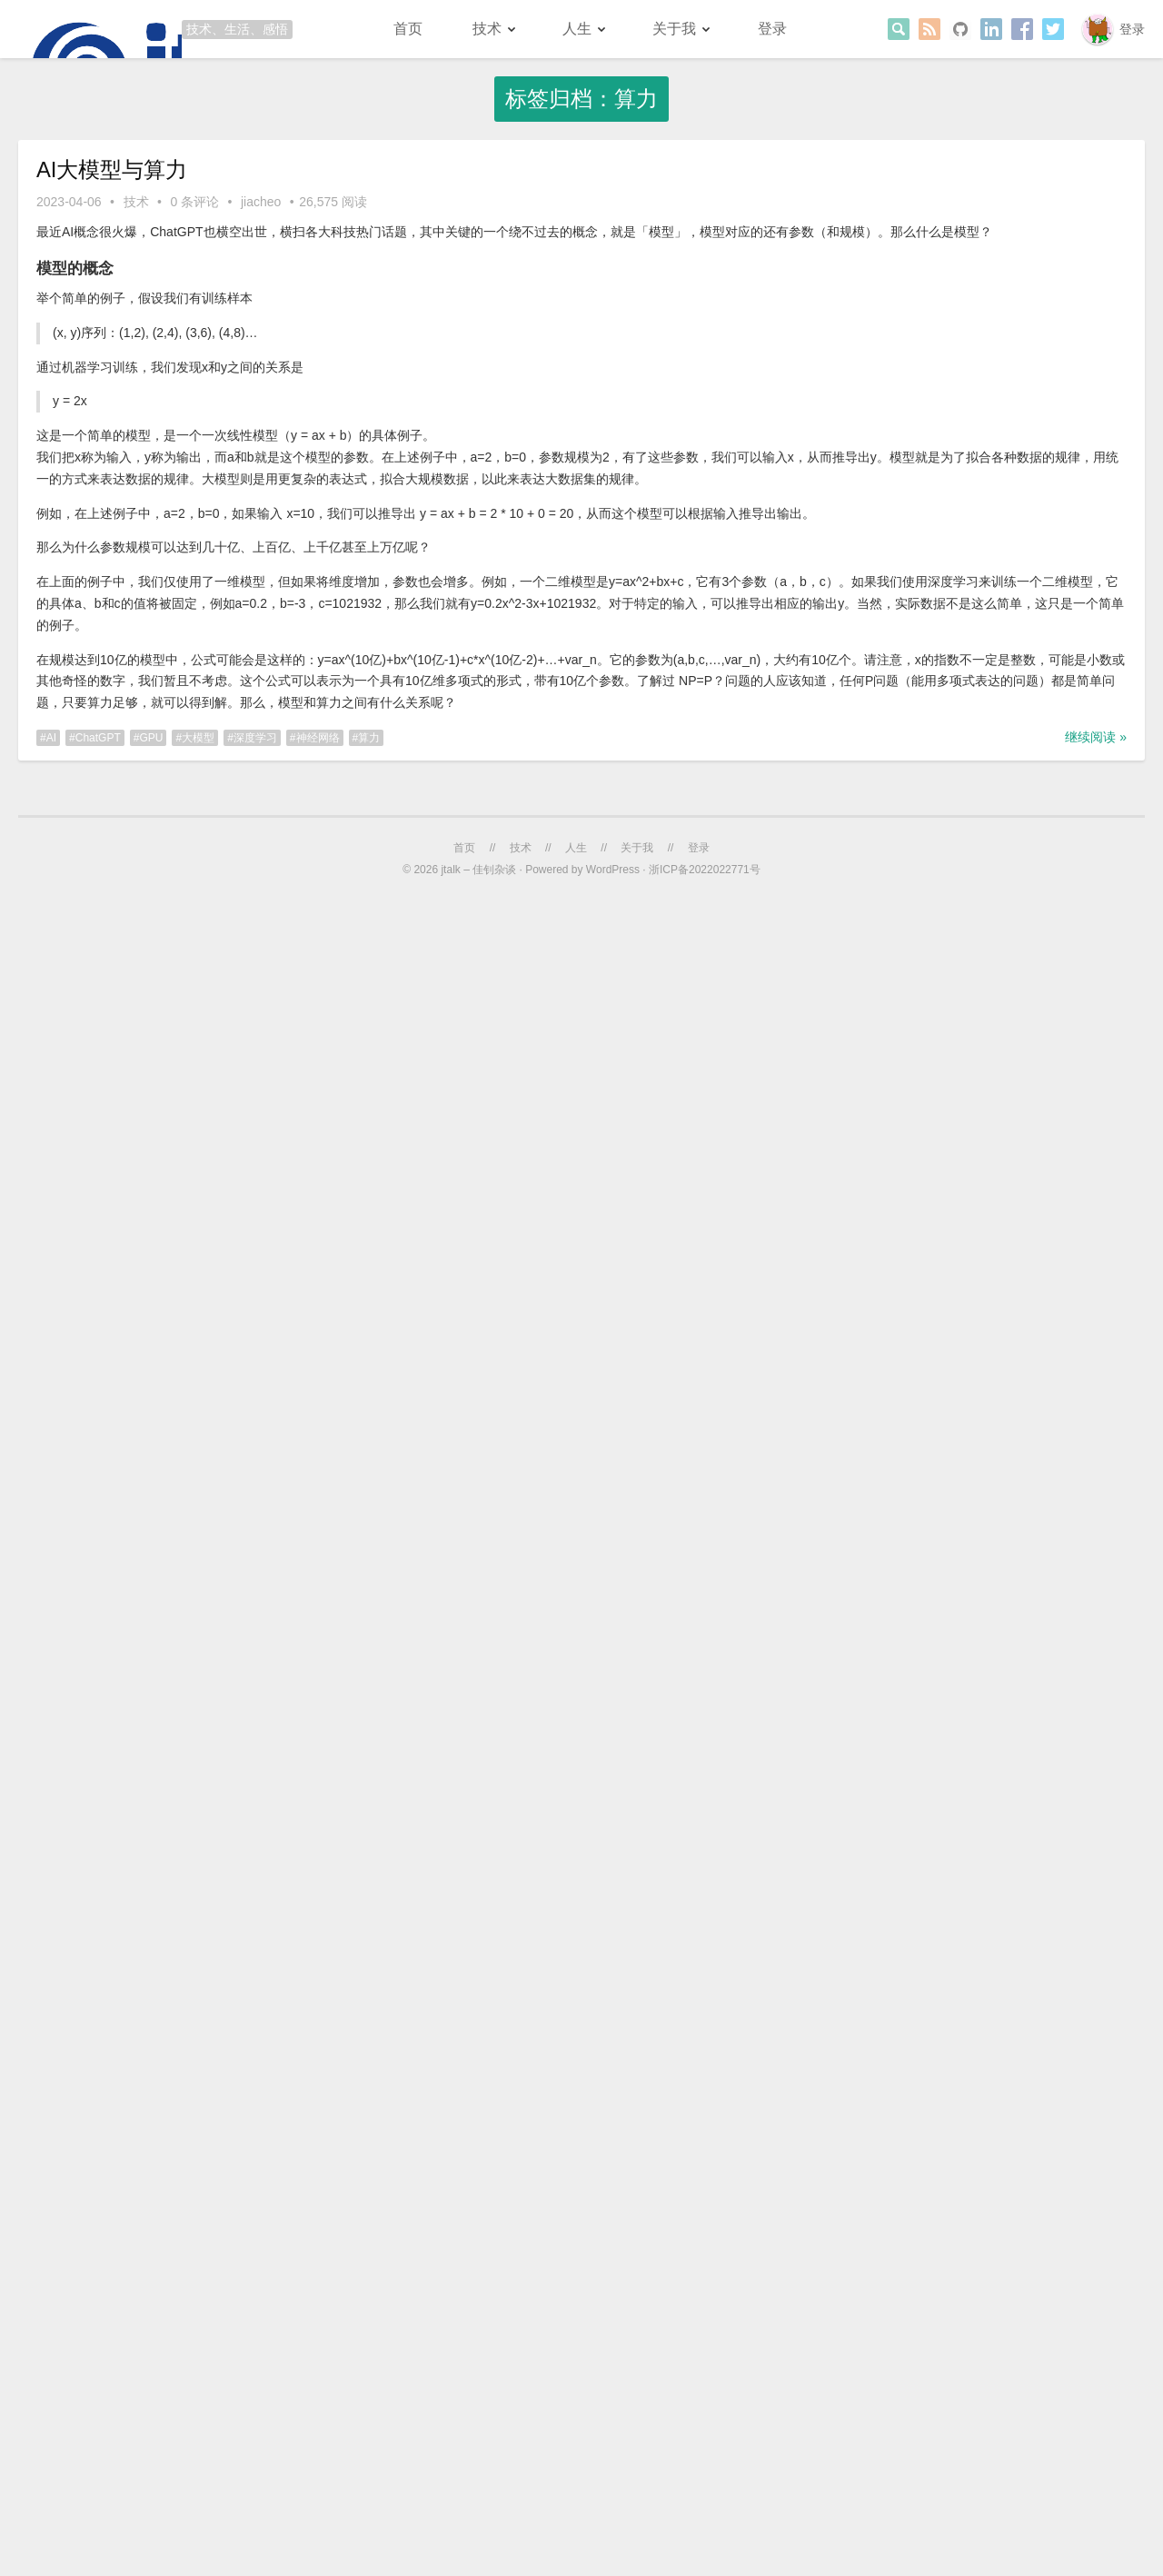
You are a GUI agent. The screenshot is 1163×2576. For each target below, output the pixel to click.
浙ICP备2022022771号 (704, 869)
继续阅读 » (1096, 737)
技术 (487, 28)
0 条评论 (194, 201)
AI (51, 737)
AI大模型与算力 (111, 169)
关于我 (674, 28)
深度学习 (255, 737)
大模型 (198, 737)
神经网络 (318, 737)
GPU (151, 737)
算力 (369, 737)
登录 (1132, 29)
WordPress (613, 869)
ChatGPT (98, 737)
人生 (576, 28)
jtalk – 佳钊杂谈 (478, 869)
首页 (407, 28)
